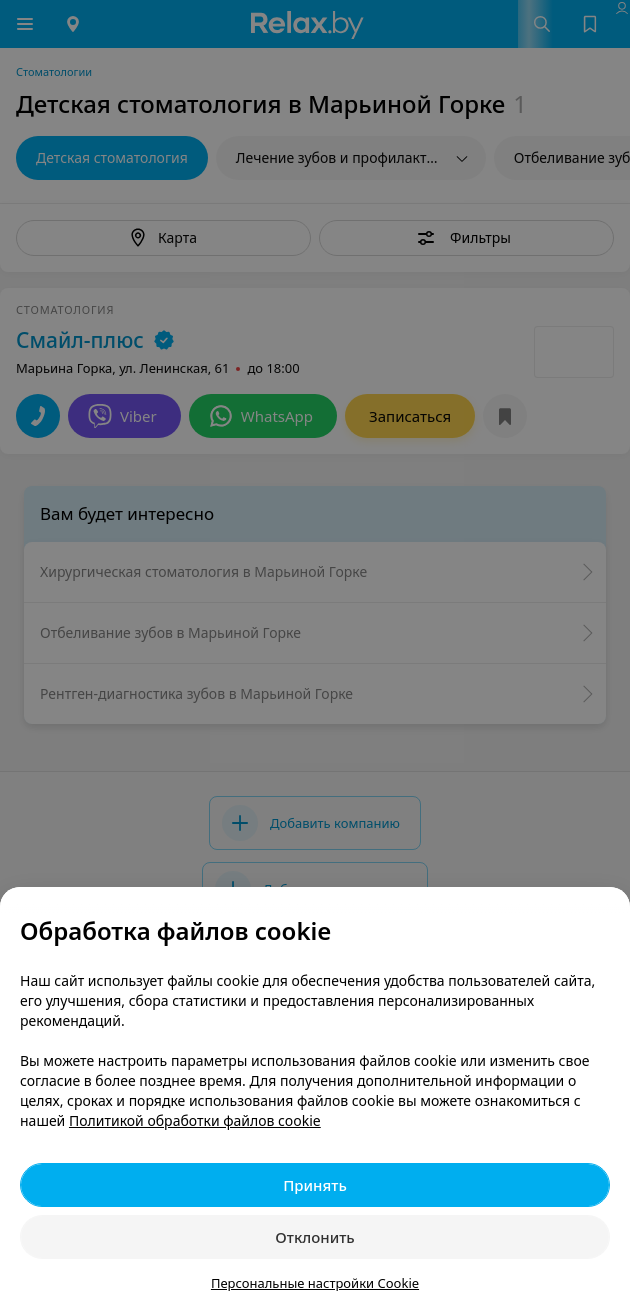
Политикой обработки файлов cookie (195, 1120)
